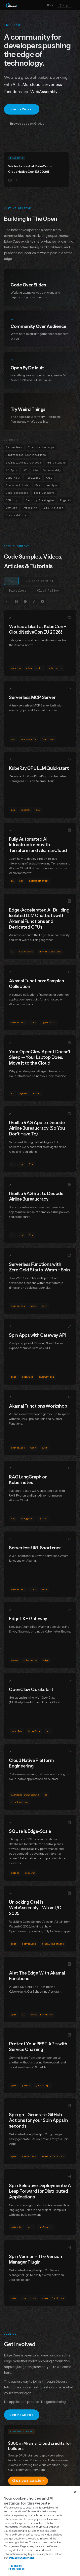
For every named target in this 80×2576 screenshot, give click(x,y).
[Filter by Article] (25, 601)
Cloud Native (48, 590)
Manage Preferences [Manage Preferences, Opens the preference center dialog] (16, 2567)
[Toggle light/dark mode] (64, 5)
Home (50, 5)
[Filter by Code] (8, 601)
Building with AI (39, 581)
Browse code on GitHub (27, 123)
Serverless (17, 590)
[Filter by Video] (43, 601)
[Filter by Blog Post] (16, 601)
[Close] (75, 2491)
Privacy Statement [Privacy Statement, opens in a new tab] (21, 2557)
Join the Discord (21, 109)
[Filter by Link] (34, 601)
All (11, 581)
